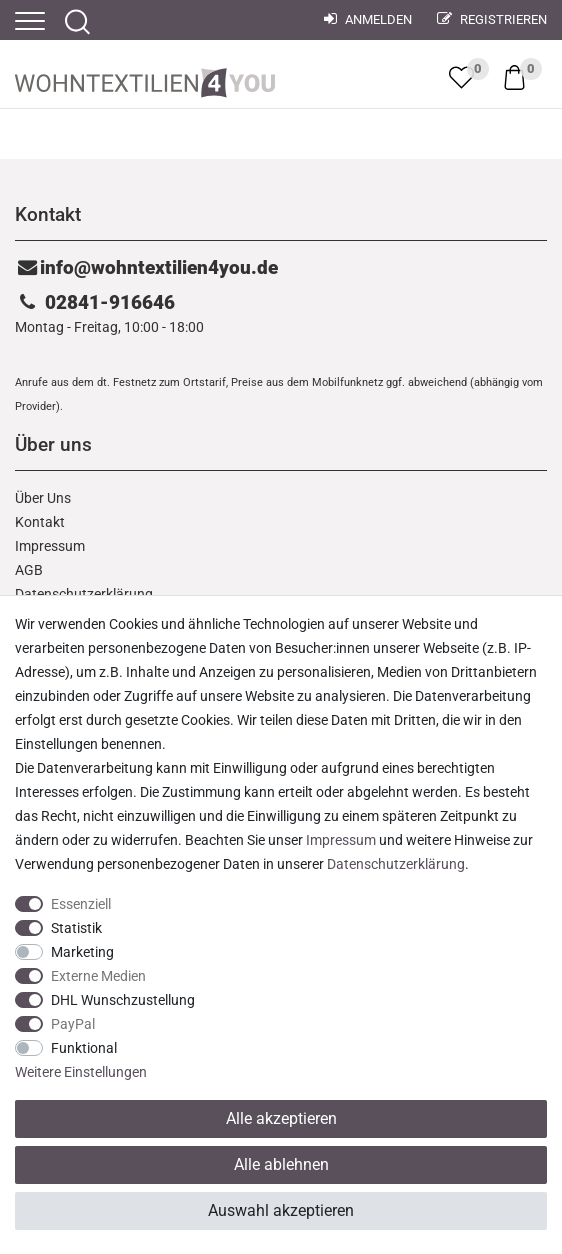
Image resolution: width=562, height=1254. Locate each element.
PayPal (73, 1024)
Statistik (76, 928)
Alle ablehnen (281, 1164)
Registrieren (492, 19)
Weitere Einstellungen (81, 1072)
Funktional (84, 1048)
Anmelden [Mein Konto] (368, 19)
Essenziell (81, 904)
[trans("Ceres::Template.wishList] (461, 77)
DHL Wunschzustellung (123, 1000)
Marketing (82, 952)
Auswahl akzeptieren (281, 1210)
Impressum (50, 546)
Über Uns (43, 498)
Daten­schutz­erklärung (396, 864)
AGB (29, 570)
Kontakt (40, 522)
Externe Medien (98, 976)
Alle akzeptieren (281, 1118)
